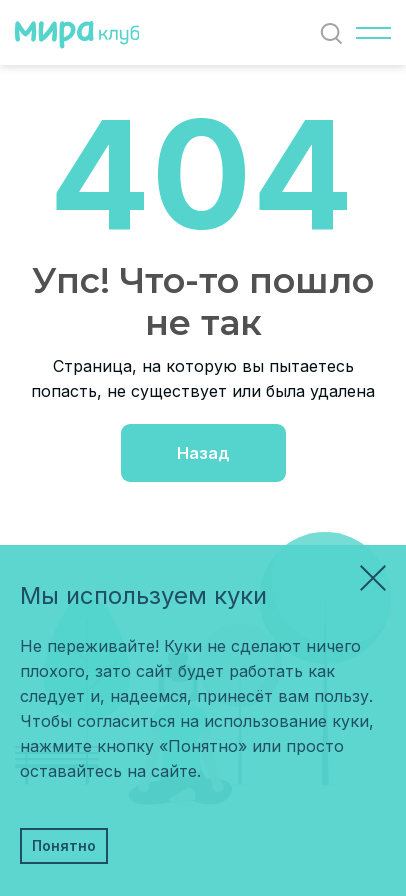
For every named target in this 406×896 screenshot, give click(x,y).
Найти (335, 33)
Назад (203, 453)
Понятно (64, 845)
